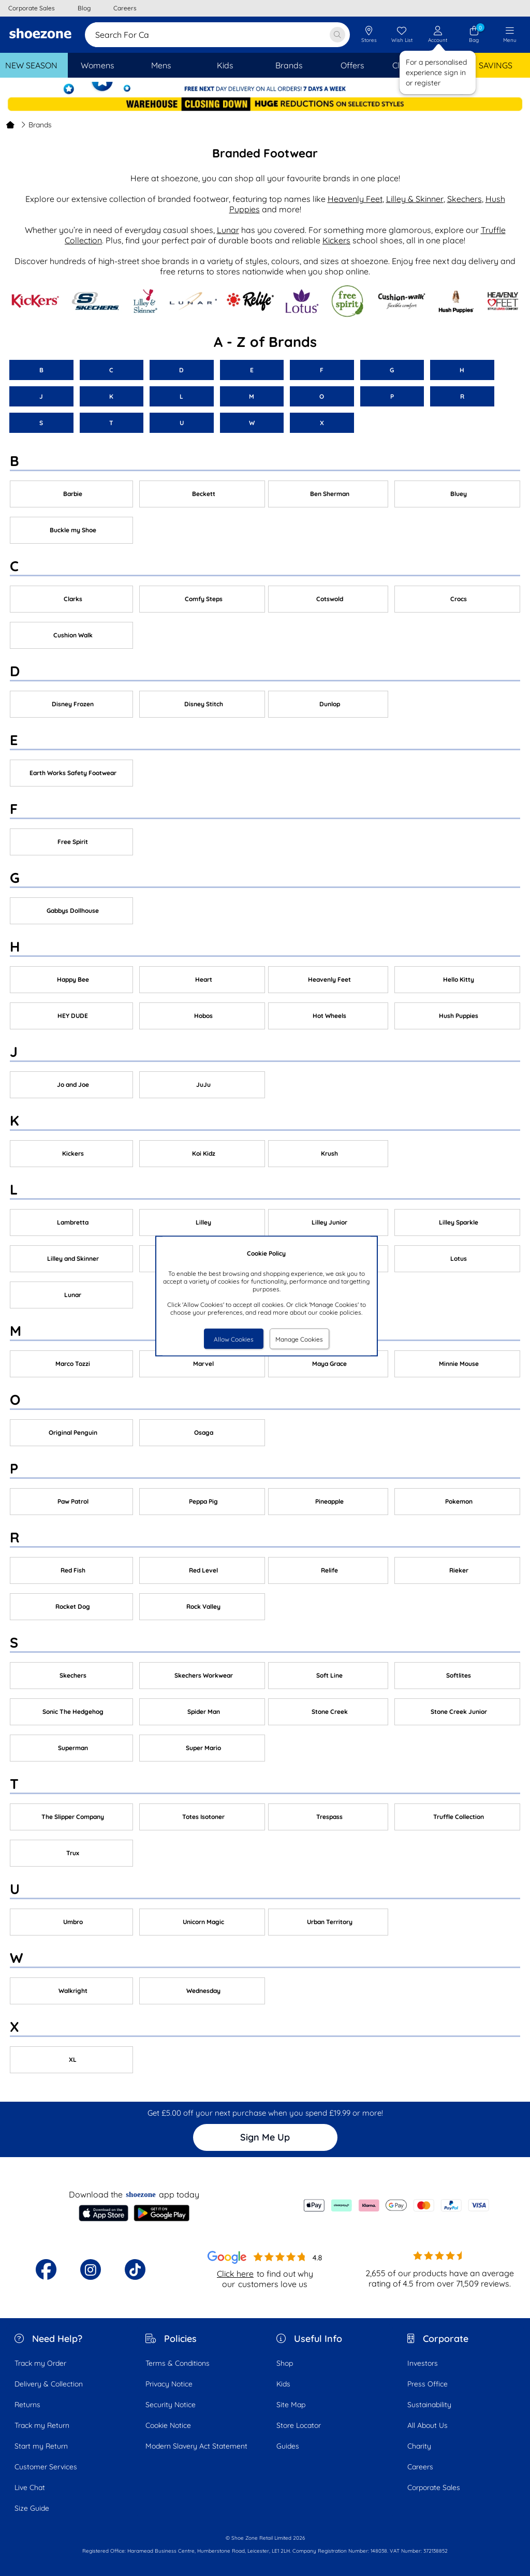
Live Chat (29, 2487)
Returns (27, 2404)
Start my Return (41, 2446)
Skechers (464, 199)
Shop (284, 2363)
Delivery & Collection (48, 2384)
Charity (419, 2446)
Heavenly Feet (355, 199)
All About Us (427, 2425)
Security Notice (170, 2404)
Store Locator (298, 2425)
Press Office (427, 2384)
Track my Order (40, 2363)
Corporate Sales (433, 2487)
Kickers (336, 240)
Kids (283, 2384)
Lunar (228, 230)
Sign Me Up (265, 2137)
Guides (287, 2446)
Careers (420, 2466)
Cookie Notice (168, 2425)
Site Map (290, 2404)
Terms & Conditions (177, 2363)
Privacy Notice (169, 2384)
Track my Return (41, 2425)
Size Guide (31, 2508)
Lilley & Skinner (415, 199)
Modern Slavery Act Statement (196, 2446)
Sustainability (429, 2404)
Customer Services (45, 2466)
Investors (422, 2363)
